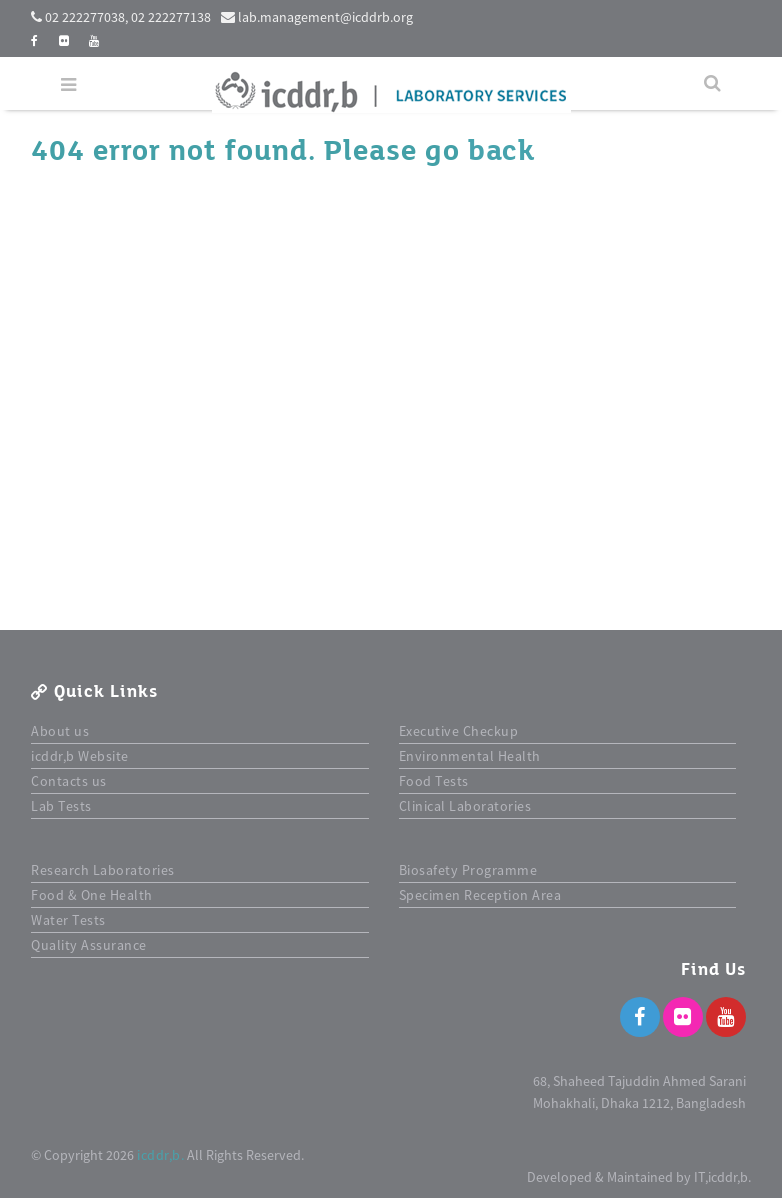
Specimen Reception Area (480, 895)
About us (60, 731)
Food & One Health (92, 895)
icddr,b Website (80, 756)
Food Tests (434, 781)
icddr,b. (160, 1155)
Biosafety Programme (468, 870)
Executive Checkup (459, 731)
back (501, 151)
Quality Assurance (89, 945)
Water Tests (68, 920)
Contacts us (69, 781)
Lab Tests (61, 806)
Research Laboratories (103, 870)
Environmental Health (470, 756)
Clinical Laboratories (465, 806)
